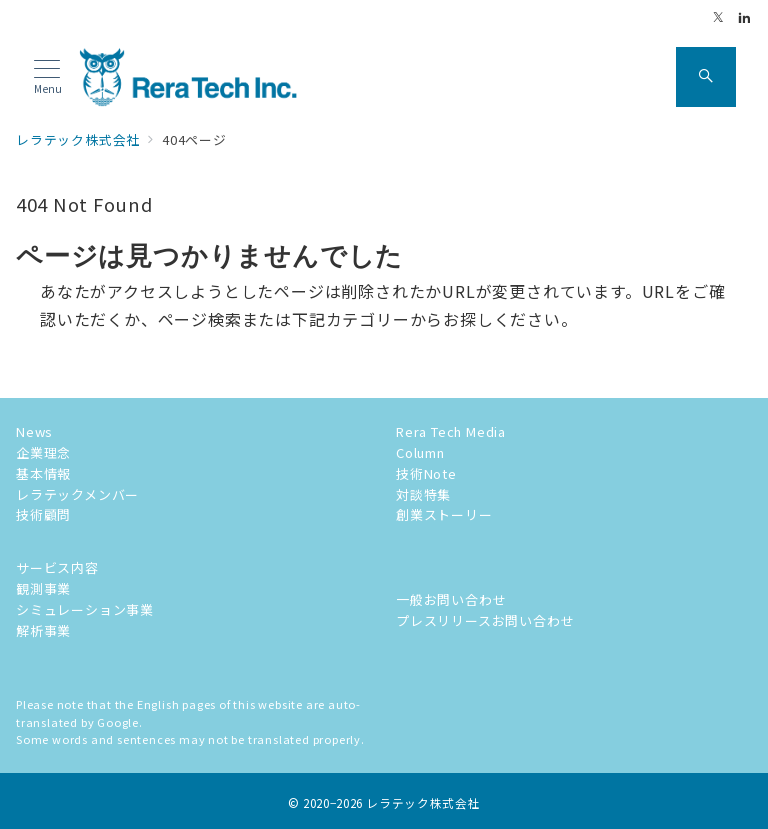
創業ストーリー (444, 514)
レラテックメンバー (77, 494)
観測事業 (43, 588)
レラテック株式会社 (423, 803)
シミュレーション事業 (85, 609)
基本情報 (43, 473)
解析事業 (43, 630)
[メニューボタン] (47, 77)
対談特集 (423, 494)
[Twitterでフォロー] (719, 17)
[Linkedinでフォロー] (745, 17)
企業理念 (43, 452)
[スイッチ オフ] (706, 77)
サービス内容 (57, 567)
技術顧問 (43, 514)
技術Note (426, 473)
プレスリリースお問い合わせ (485, 620)
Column (420, 452)
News (34, 431)
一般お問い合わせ (451, 599)
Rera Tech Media (451, 431)
